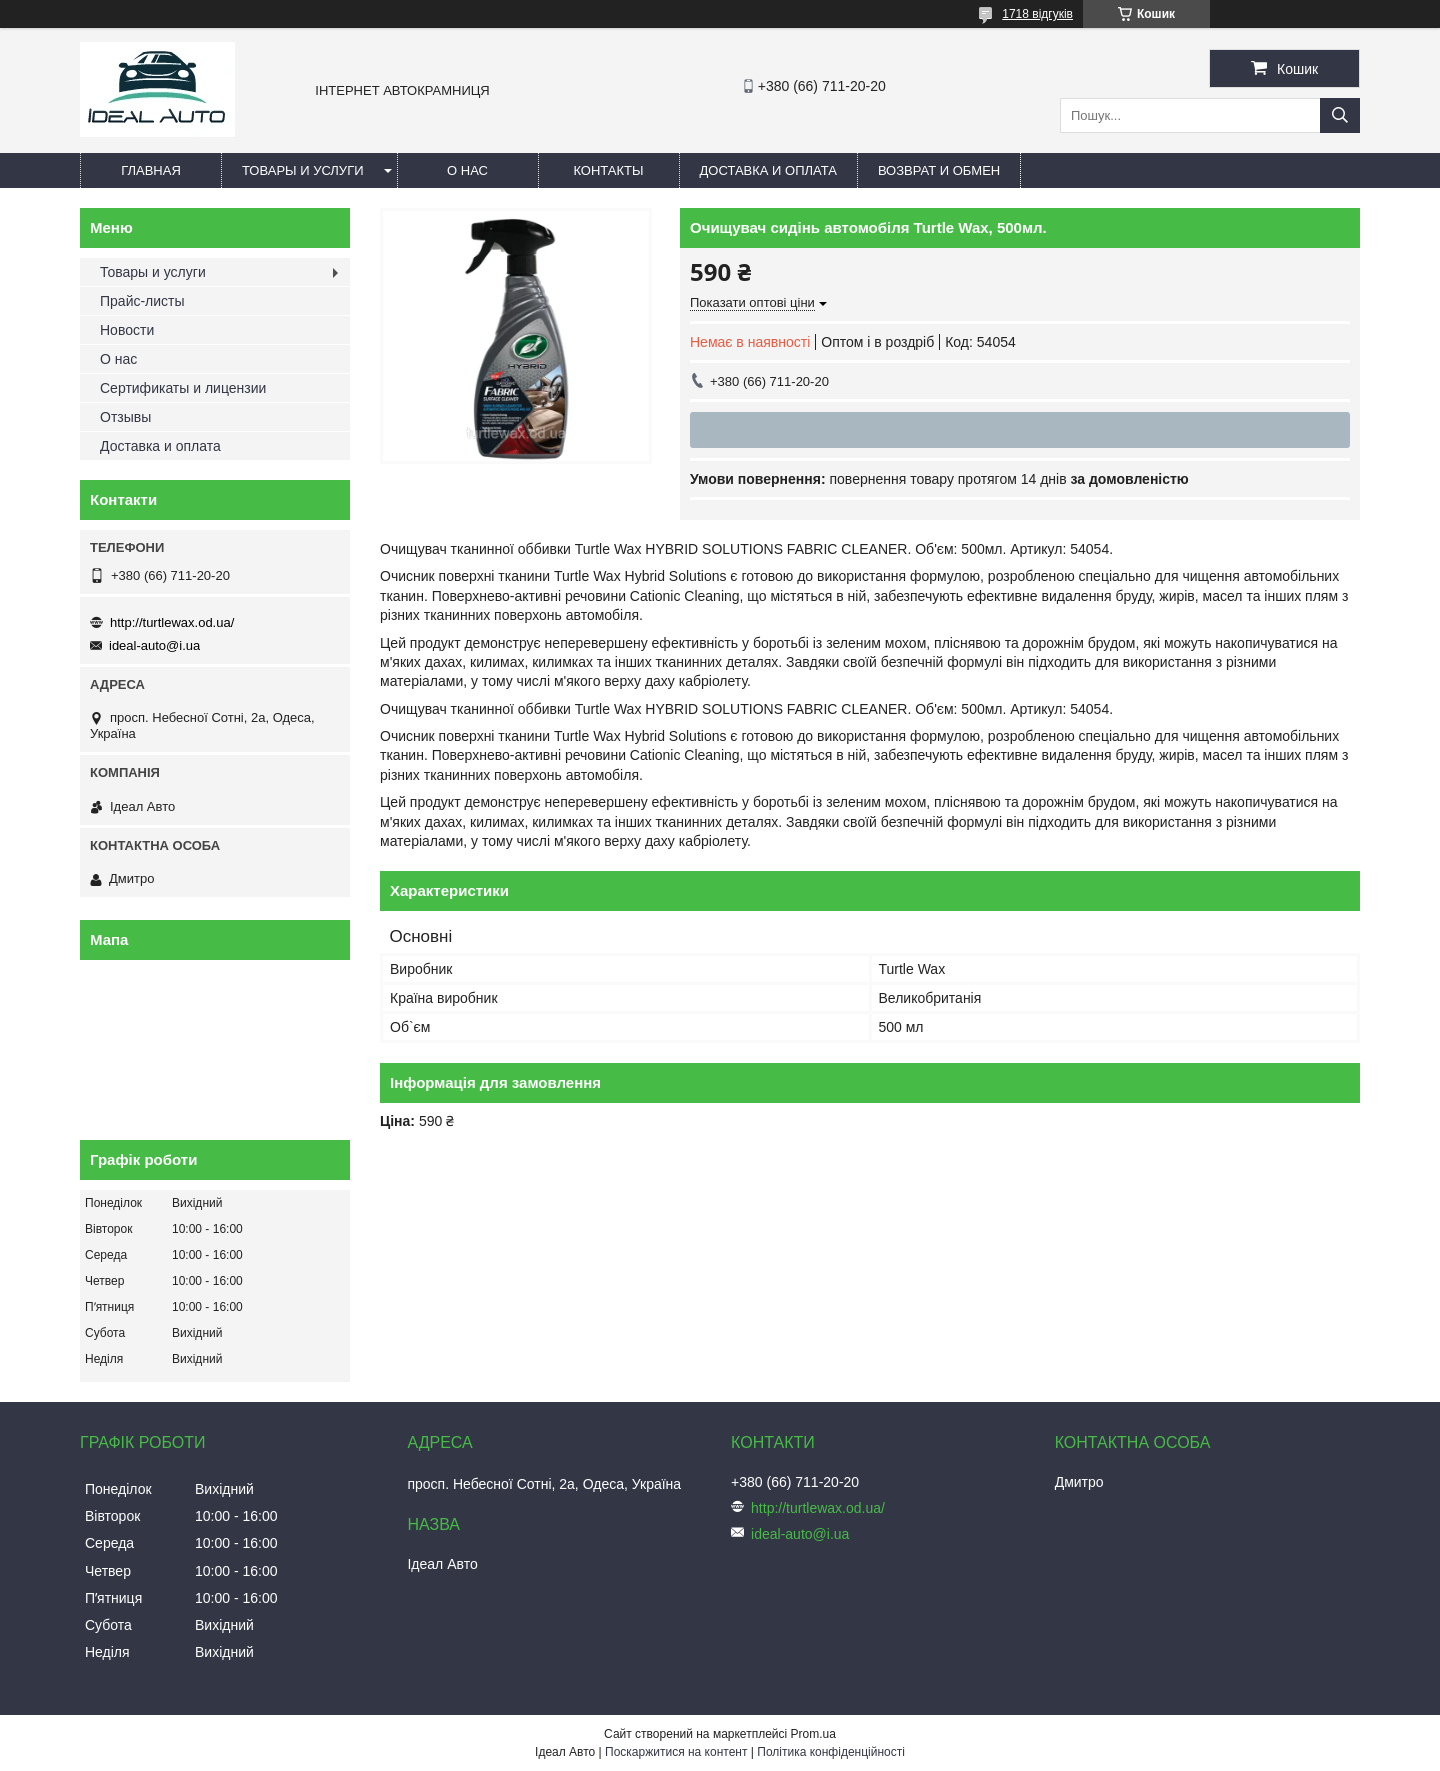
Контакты (608, 170)
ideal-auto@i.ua (154, 645)
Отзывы (125, 417)
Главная (151, 170)
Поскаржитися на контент (676, 1752)
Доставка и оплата (768, 170)
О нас (467, 170)
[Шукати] (1340, 115)
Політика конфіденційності (831, 1752)
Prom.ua (813, 1734)
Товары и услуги (303, 170)
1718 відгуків (1037, 14)
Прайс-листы (142, 301)
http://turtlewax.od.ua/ (172, 622)
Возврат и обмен (939, 170)
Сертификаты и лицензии (183, 388)
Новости (127, 330)
